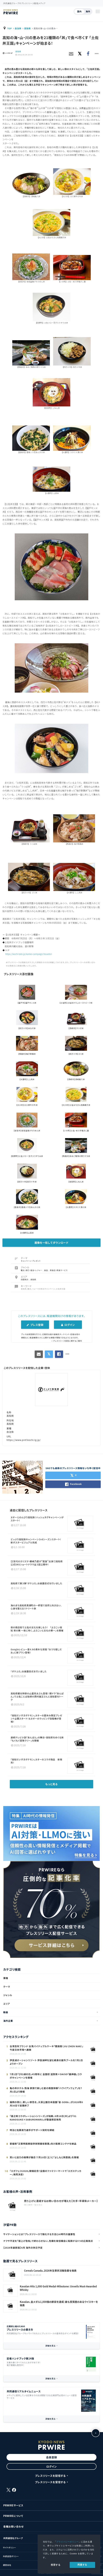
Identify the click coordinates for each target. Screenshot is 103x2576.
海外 (88, 11)
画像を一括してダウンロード (51, 1243)
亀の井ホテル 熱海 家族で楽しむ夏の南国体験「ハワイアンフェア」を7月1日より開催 (46, 2089)
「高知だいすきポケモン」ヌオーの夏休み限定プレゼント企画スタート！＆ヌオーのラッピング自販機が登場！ (36, 1718)
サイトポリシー (9, 2547)
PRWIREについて (13, 2516)
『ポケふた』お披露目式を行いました (29, 1671)
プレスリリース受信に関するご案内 (67, 1341)
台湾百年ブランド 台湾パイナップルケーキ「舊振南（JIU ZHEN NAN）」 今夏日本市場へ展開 (46, 2048)
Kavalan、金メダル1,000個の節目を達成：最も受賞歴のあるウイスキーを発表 (59, 2303)
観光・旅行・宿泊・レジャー (32, 1270)
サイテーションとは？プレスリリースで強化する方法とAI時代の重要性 (39, 2234)
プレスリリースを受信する (50, 2482)
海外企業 (8, 2020)
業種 (5, 1978)
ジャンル (7, 1995)
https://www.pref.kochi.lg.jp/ (24, 1440)
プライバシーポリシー (67, 2542)
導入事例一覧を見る (33, 2204)
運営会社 (7, 2565)
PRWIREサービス (13, 2505)
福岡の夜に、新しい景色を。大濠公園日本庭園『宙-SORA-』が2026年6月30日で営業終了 (46, 2103)
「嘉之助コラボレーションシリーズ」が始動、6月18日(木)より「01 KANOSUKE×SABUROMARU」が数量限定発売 (43, 2117)
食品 (46, 1270)
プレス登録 (35, 1325)
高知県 (27, 28)
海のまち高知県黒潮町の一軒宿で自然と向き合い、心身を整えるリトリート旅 (36, 1607)
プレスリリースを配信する (50, 2476)
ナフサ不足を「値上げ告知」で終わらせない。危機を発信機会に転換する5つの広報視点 (48, 2241)
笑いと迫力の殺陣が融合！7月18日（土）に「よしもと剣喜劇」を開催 (44, 2157)
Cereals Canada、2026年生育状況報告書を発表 (50, 2270)
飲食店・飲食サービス (59, 1270)
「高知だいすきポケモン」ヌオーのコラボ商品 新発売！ (36, 1761)
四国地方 (25, 1279)
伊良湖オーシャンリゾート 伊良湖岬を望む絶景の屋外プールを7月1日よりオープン (46, 2062)
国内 (79, 11)
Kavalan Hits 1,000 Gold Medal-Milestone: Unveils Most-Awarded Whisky (58, 2288)
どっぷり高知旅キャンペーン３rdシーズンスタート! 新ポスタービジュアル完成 (37, 1541)
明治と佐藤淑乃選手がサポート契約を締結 (32, 2130)
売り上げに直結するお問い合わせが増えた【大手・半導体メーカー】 (61, 2201)
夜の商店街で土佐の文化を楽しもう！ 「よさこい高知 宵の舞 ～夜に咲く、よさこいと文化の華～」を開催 (37, 1629)
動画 (5, 2012)
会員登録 (51, 2457)
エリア (6, 2003)
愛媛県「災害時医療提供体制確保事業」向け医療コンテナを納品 (43, 2143)
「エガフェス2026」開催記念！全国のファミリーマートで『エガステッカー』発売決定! (45, 2172)
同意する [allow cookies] (82, 2564)
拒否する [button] (55, 2565)
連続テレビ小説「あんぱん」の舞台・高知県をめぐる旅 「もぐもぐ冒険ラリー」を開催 (37, 1739)
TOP (9, 28)
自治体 (18, 28)
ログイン (68, 1325)
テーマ (6, 1986)
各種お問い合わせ (13, 2526)
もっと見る (51, 1784)
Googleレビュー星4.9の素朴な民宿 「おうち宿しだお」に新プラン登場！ (36, 1651)
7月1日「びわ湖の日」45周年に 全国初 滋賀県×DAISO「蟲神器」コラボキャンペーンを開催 (46, 2075)
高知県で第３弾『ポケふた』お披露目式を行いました (36, 1583)
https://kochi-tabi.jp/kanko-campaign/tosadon (28, 954)
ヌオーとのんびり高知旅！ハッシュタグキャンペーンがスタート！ (37, 1519)
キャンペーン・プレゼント (31, 1260)
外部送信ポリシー (11, 2556)
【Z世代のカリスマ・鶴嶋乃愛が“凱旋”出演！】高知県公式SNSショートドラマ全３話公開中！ (37, 1563)
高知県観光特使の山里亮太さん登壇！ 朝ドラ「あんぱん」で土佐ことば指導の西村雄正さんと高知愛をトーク (37, 1696)
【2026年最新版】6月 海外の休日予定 (23, 2247)
